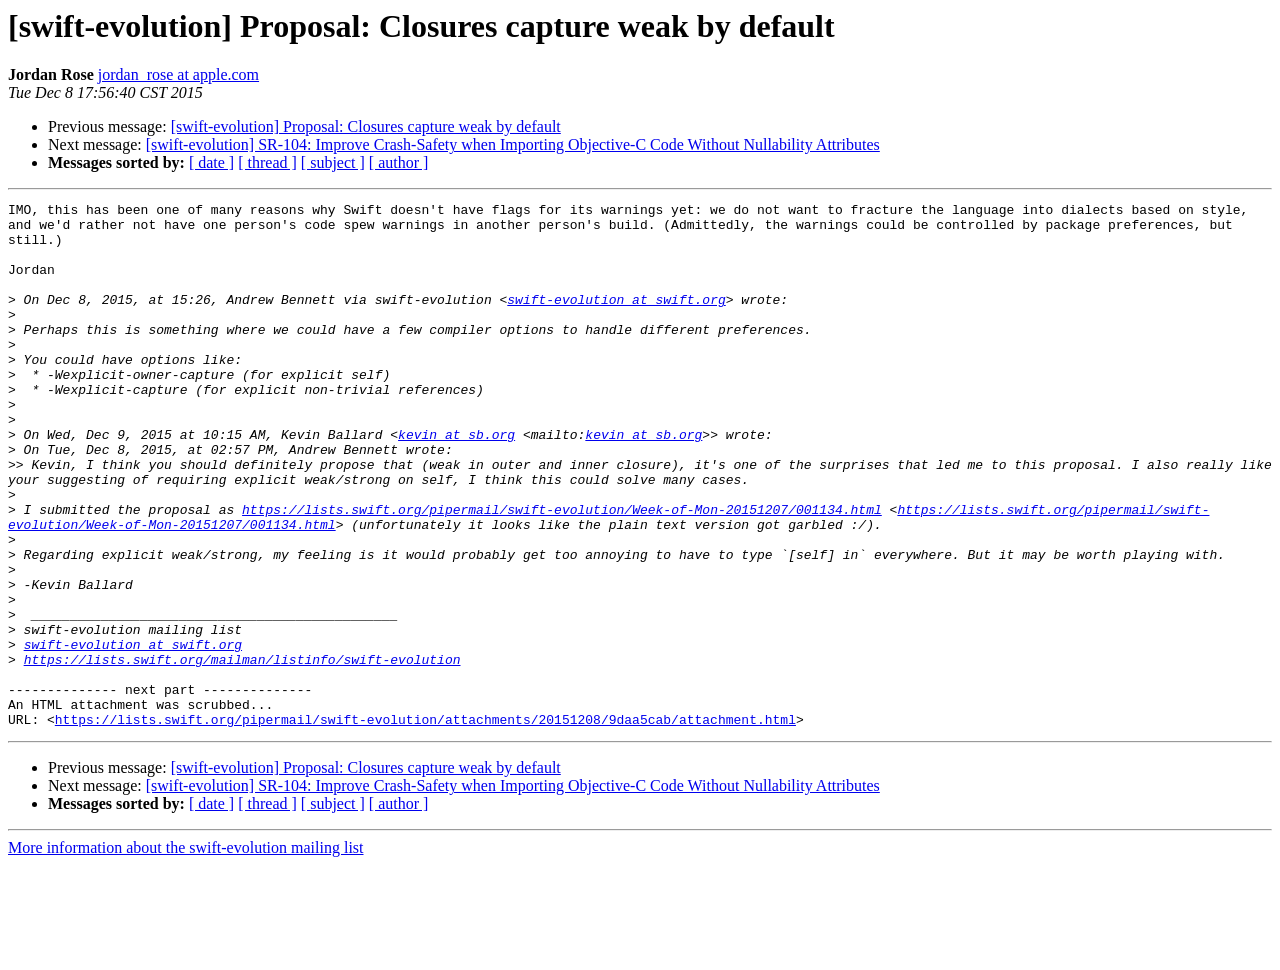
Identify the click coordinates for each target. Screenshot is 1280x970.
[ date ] (211, 162)
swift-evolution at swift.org (616, 320)
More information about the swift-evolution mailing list (186, 952)
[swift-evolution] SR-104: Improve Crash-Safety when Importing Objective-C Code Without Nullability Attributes (513, 144)
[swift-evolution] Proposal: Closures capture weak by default (366, 126)
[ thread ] (267, 162)
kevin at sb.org (456, 482)
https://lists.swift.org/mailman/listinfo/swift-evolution (242, 752)
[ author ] (399, 162)
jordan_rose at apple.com (178, 74)
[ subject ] (333, 162)
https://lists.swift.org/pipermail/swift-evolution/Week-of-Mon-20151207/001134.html (562, 572)
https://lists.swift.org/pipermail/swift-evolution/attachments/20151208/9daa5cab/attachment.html (425, 824)
